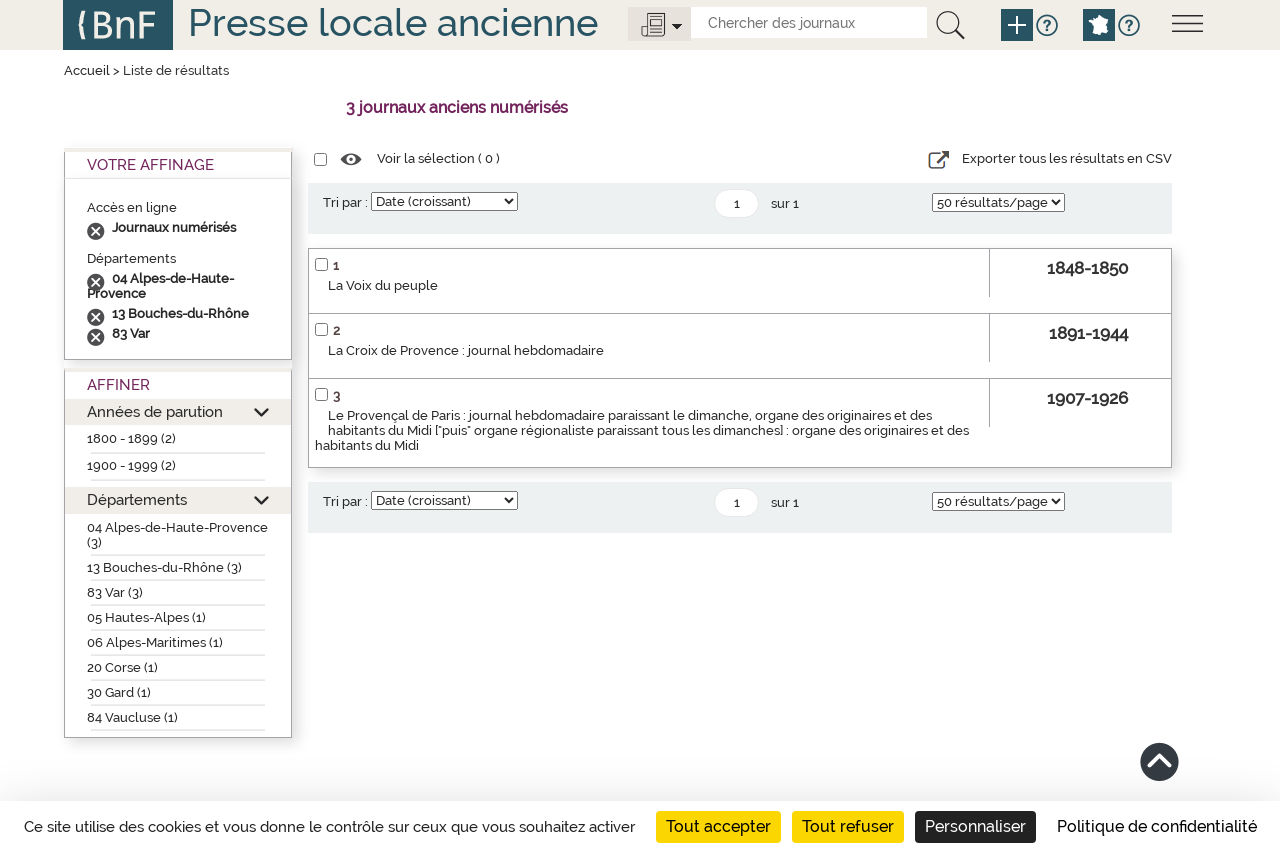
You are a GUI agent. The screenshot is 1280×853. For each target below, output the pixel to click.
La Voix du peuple (383, 285)
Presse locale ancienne (393, 22)
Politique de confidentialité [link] (1157, 826)
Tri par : (345, 202)
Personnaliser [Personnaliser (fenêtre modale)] (975, 826)
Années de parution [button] (155, 411)
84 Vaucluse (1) (132, 717)
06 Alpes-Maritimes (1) (155, 642)
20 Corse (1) (122, 667)
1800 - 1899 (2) (131, 438)
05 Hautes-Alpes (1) (146, 617)
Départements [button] (137, 499)
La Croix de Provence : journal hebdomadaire (466, 350)
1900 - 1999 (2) (131, 465)
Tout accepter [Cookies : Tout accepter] (718, 826)
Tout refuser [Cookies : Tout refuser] (848, 826)
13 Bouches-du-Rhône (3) (164, 567)
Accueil (87, 70)
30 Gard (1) (119, 692)
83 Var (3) (115, 592)
